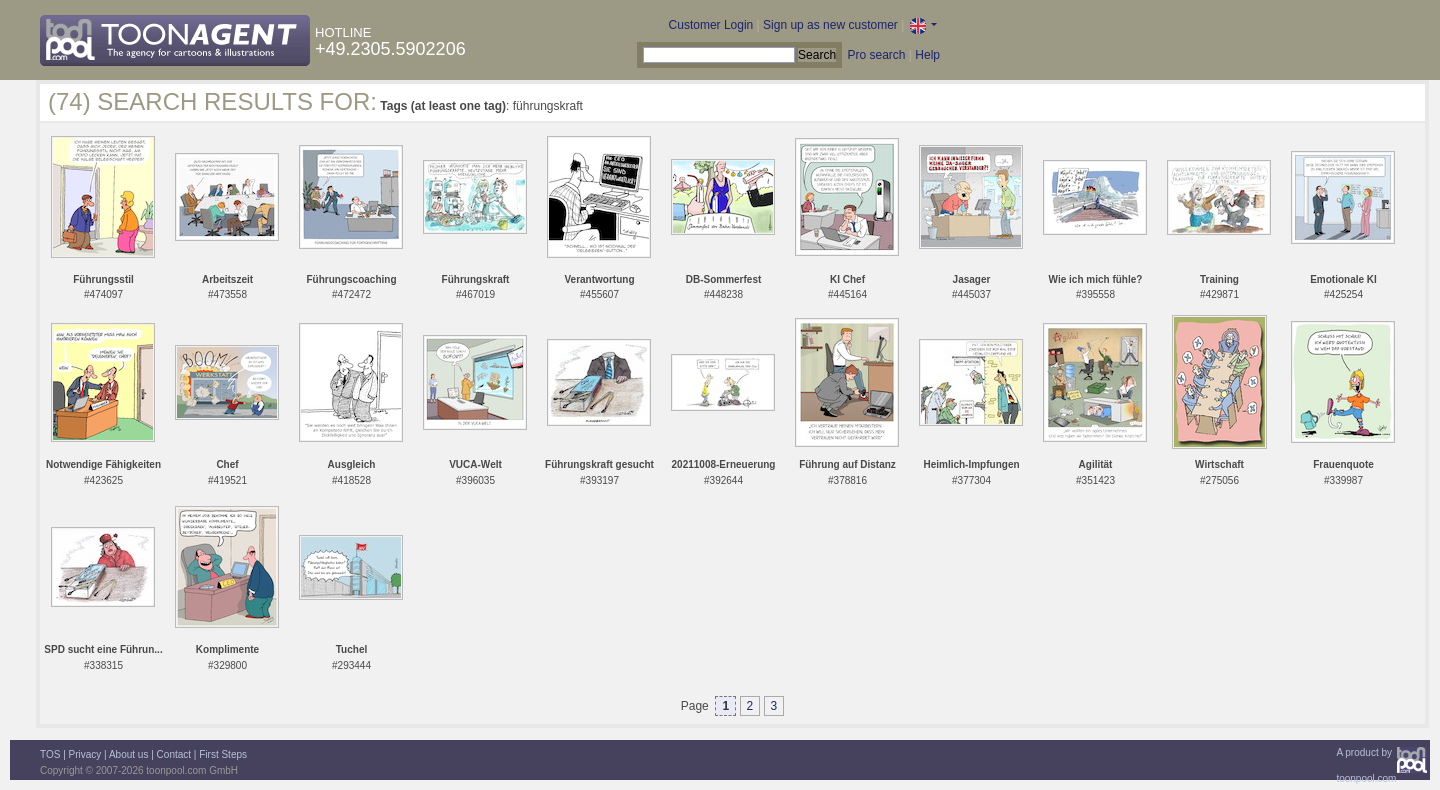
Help (927, 55)
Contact (174, 754)
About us (128, 754)
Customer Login (711, 25)
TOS (50, 754)
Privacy (85, 754)
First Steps (223, 754)
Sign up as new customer (830, 25)
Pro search (876, 55)
